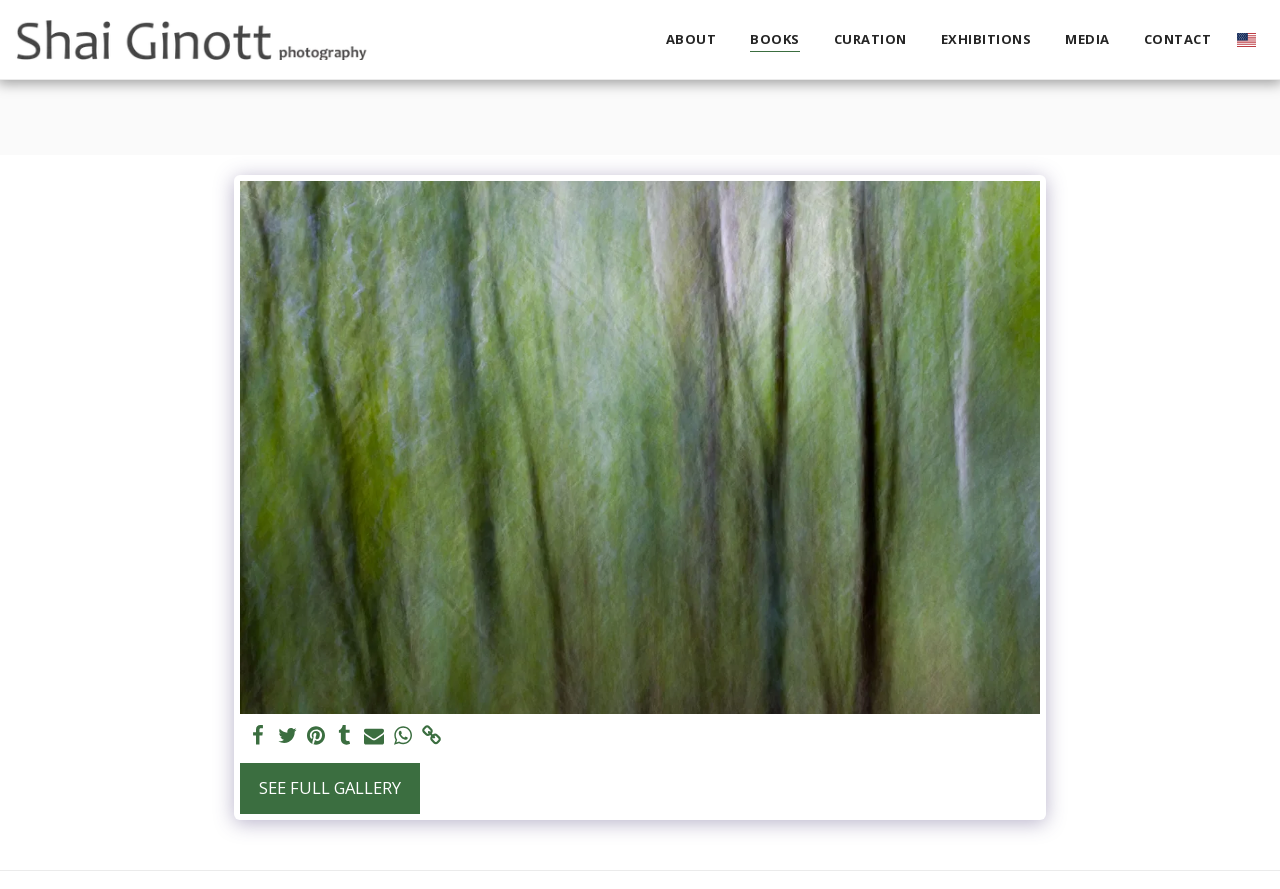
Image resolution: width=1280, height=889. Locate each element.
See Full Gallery (330, 787)
